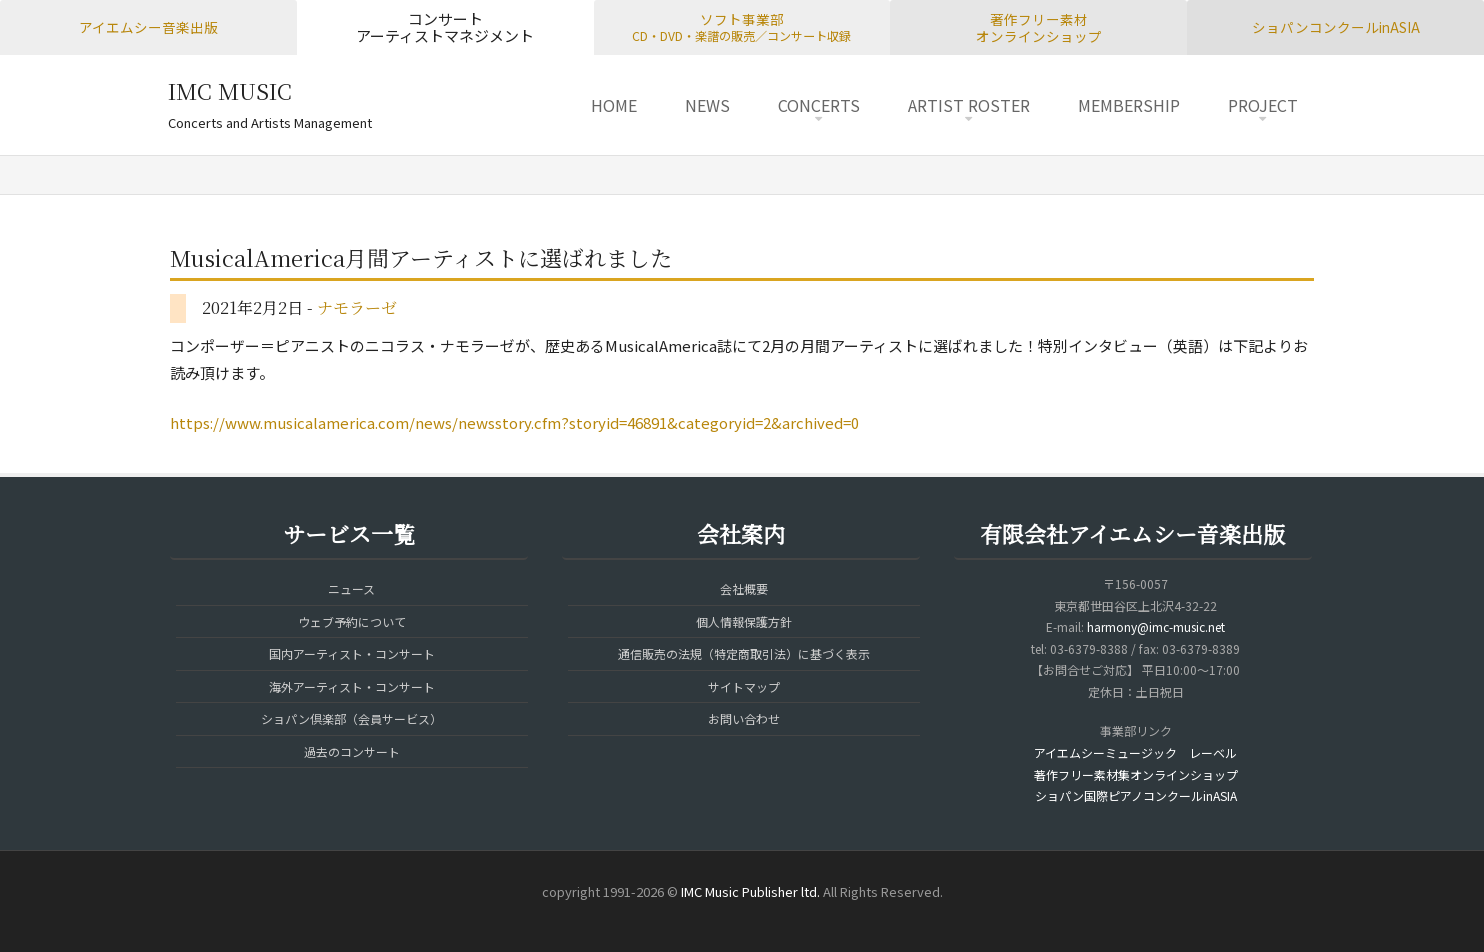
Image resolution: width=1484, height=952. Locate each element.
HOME (614, 105)
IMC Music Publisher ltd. (750, 891)
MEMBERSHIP (1129, 105)
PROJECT (1263, 105)
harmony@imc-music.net (1156, 626)
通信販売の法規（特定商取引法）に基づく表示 (744, 653)
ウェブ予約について (352, 621)
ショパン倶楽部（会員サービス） (351, 718)
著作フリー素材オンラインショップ (1039, 27)
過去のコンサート (352, 751)
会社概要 (744, 588)
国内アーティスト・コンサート (352, 653)
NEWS (707, 105)
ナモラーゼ (357, 307)
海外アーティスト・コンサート (352, 686)
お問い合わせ (744, 718)
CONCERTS (819, 105)
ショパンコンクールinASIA (1336, 27)
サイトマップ (744, 686)
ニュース (351, 588)
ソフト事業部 (741, 27)
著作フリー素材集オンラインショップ (1136, 774)
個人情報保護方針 (744, 621)
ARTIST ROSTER (969, 105)
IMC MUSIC (230, 90)
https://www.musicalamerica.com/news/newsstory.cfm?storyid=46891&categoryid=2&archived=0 (514, 422)
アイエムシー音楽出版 (148, 27)
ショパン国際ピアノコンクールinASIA (1136, 795)
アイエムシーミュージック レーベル (1135, 752)
